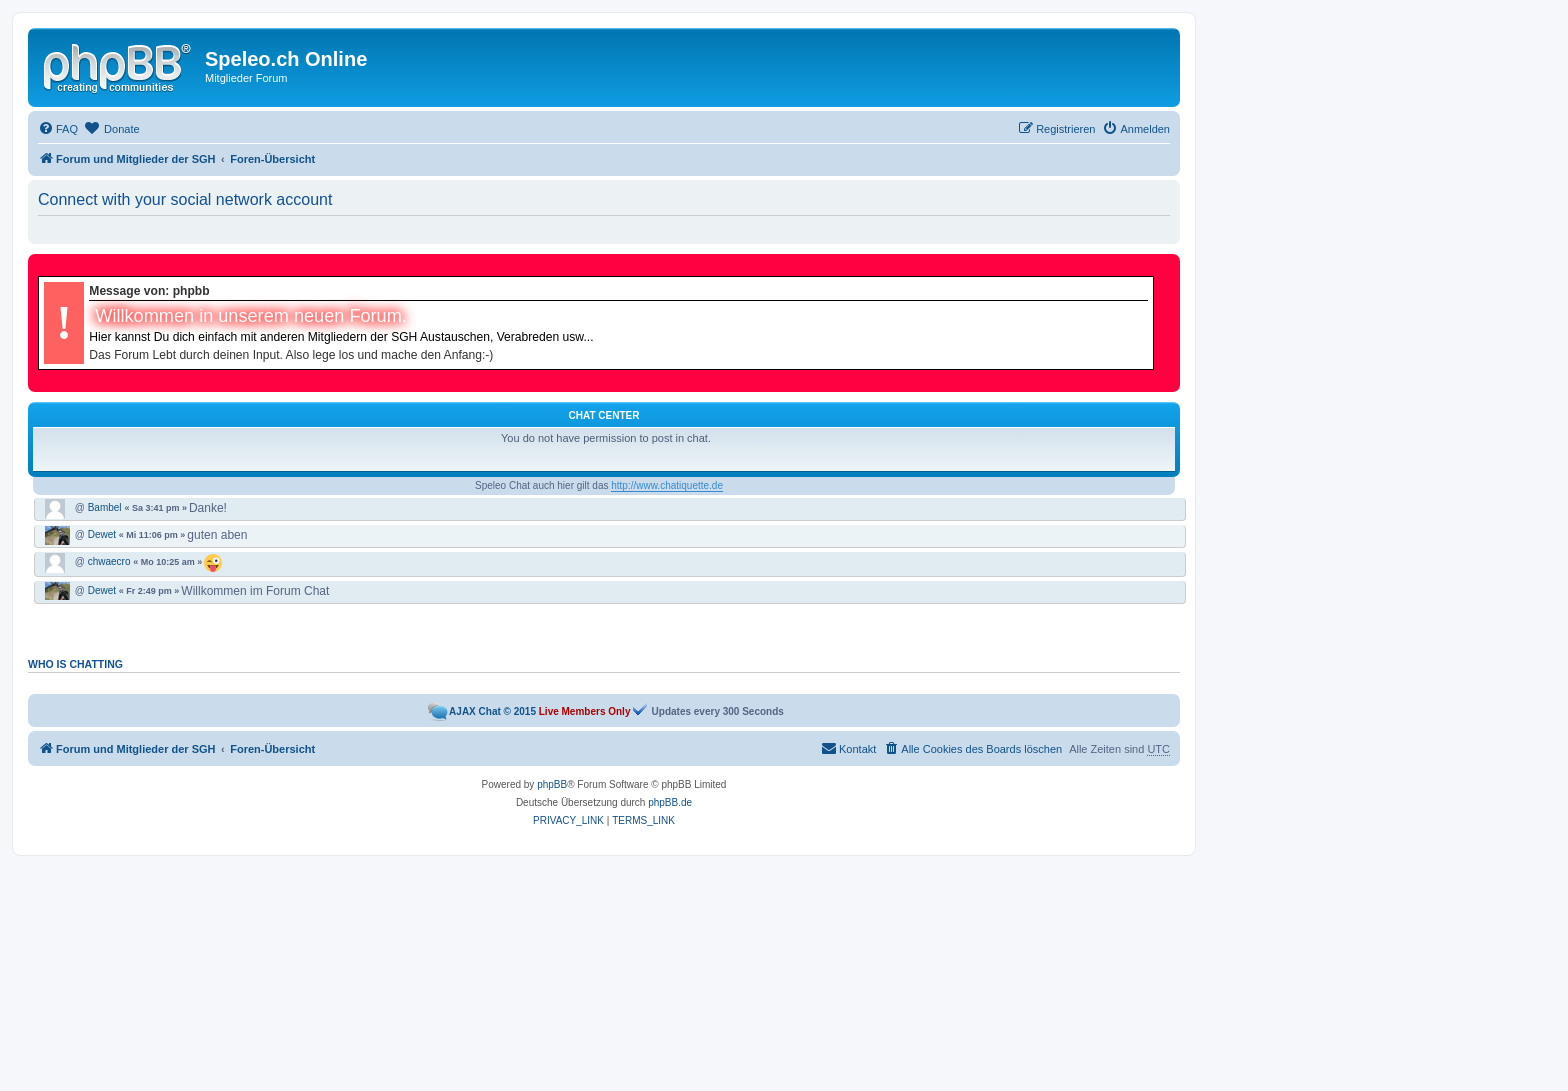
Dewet (102, 535)
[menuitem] (58, 129)
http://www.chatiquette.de (667, 485)
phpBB (552, 784)
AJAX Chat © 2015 (492, 711)
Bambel (105, 508)
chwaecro (109, 562)
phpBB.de (670, 802)
